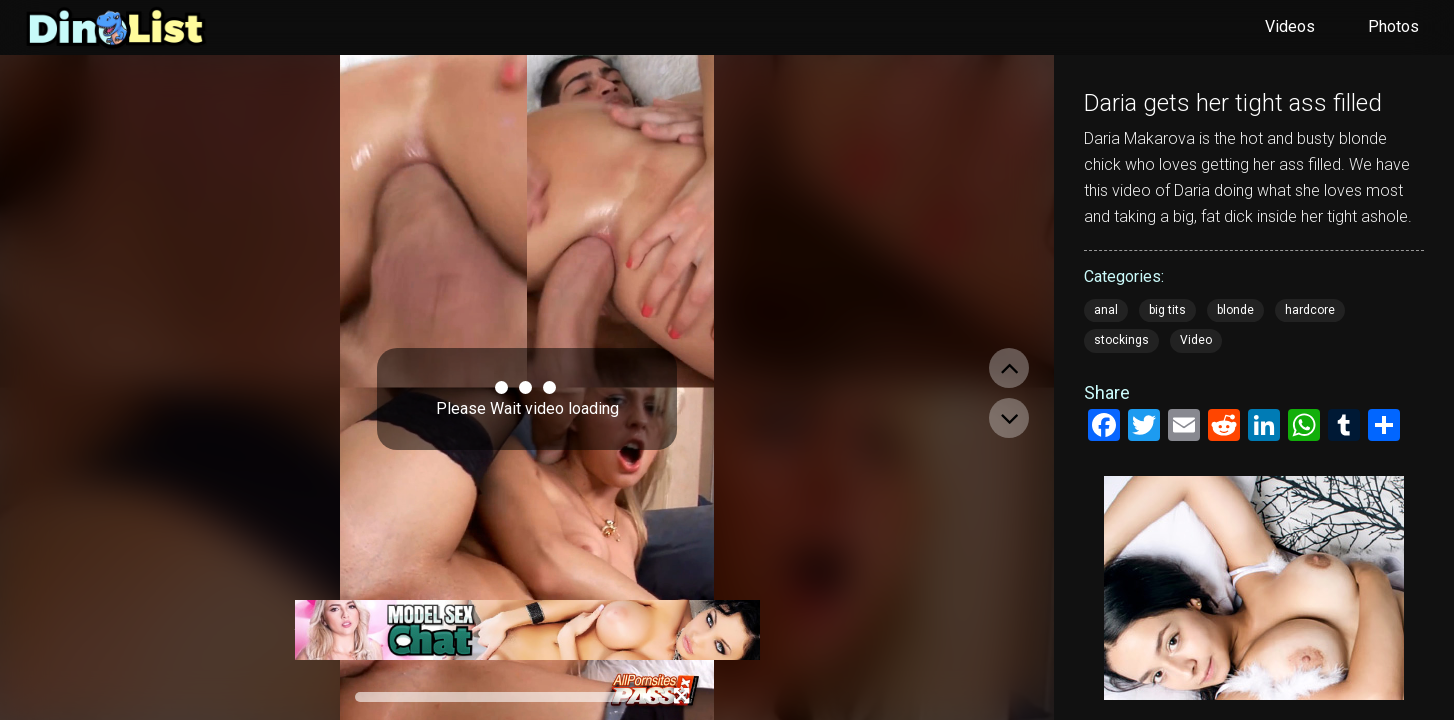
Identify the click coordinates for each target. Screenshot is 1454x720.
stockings (1121, 340)
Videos (1290, 26)
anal (1106, 310)
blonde (1235, 310)
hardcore (1310, 310)
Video (1196, 340)
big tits (1167, 310)
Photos (1393, 26)
